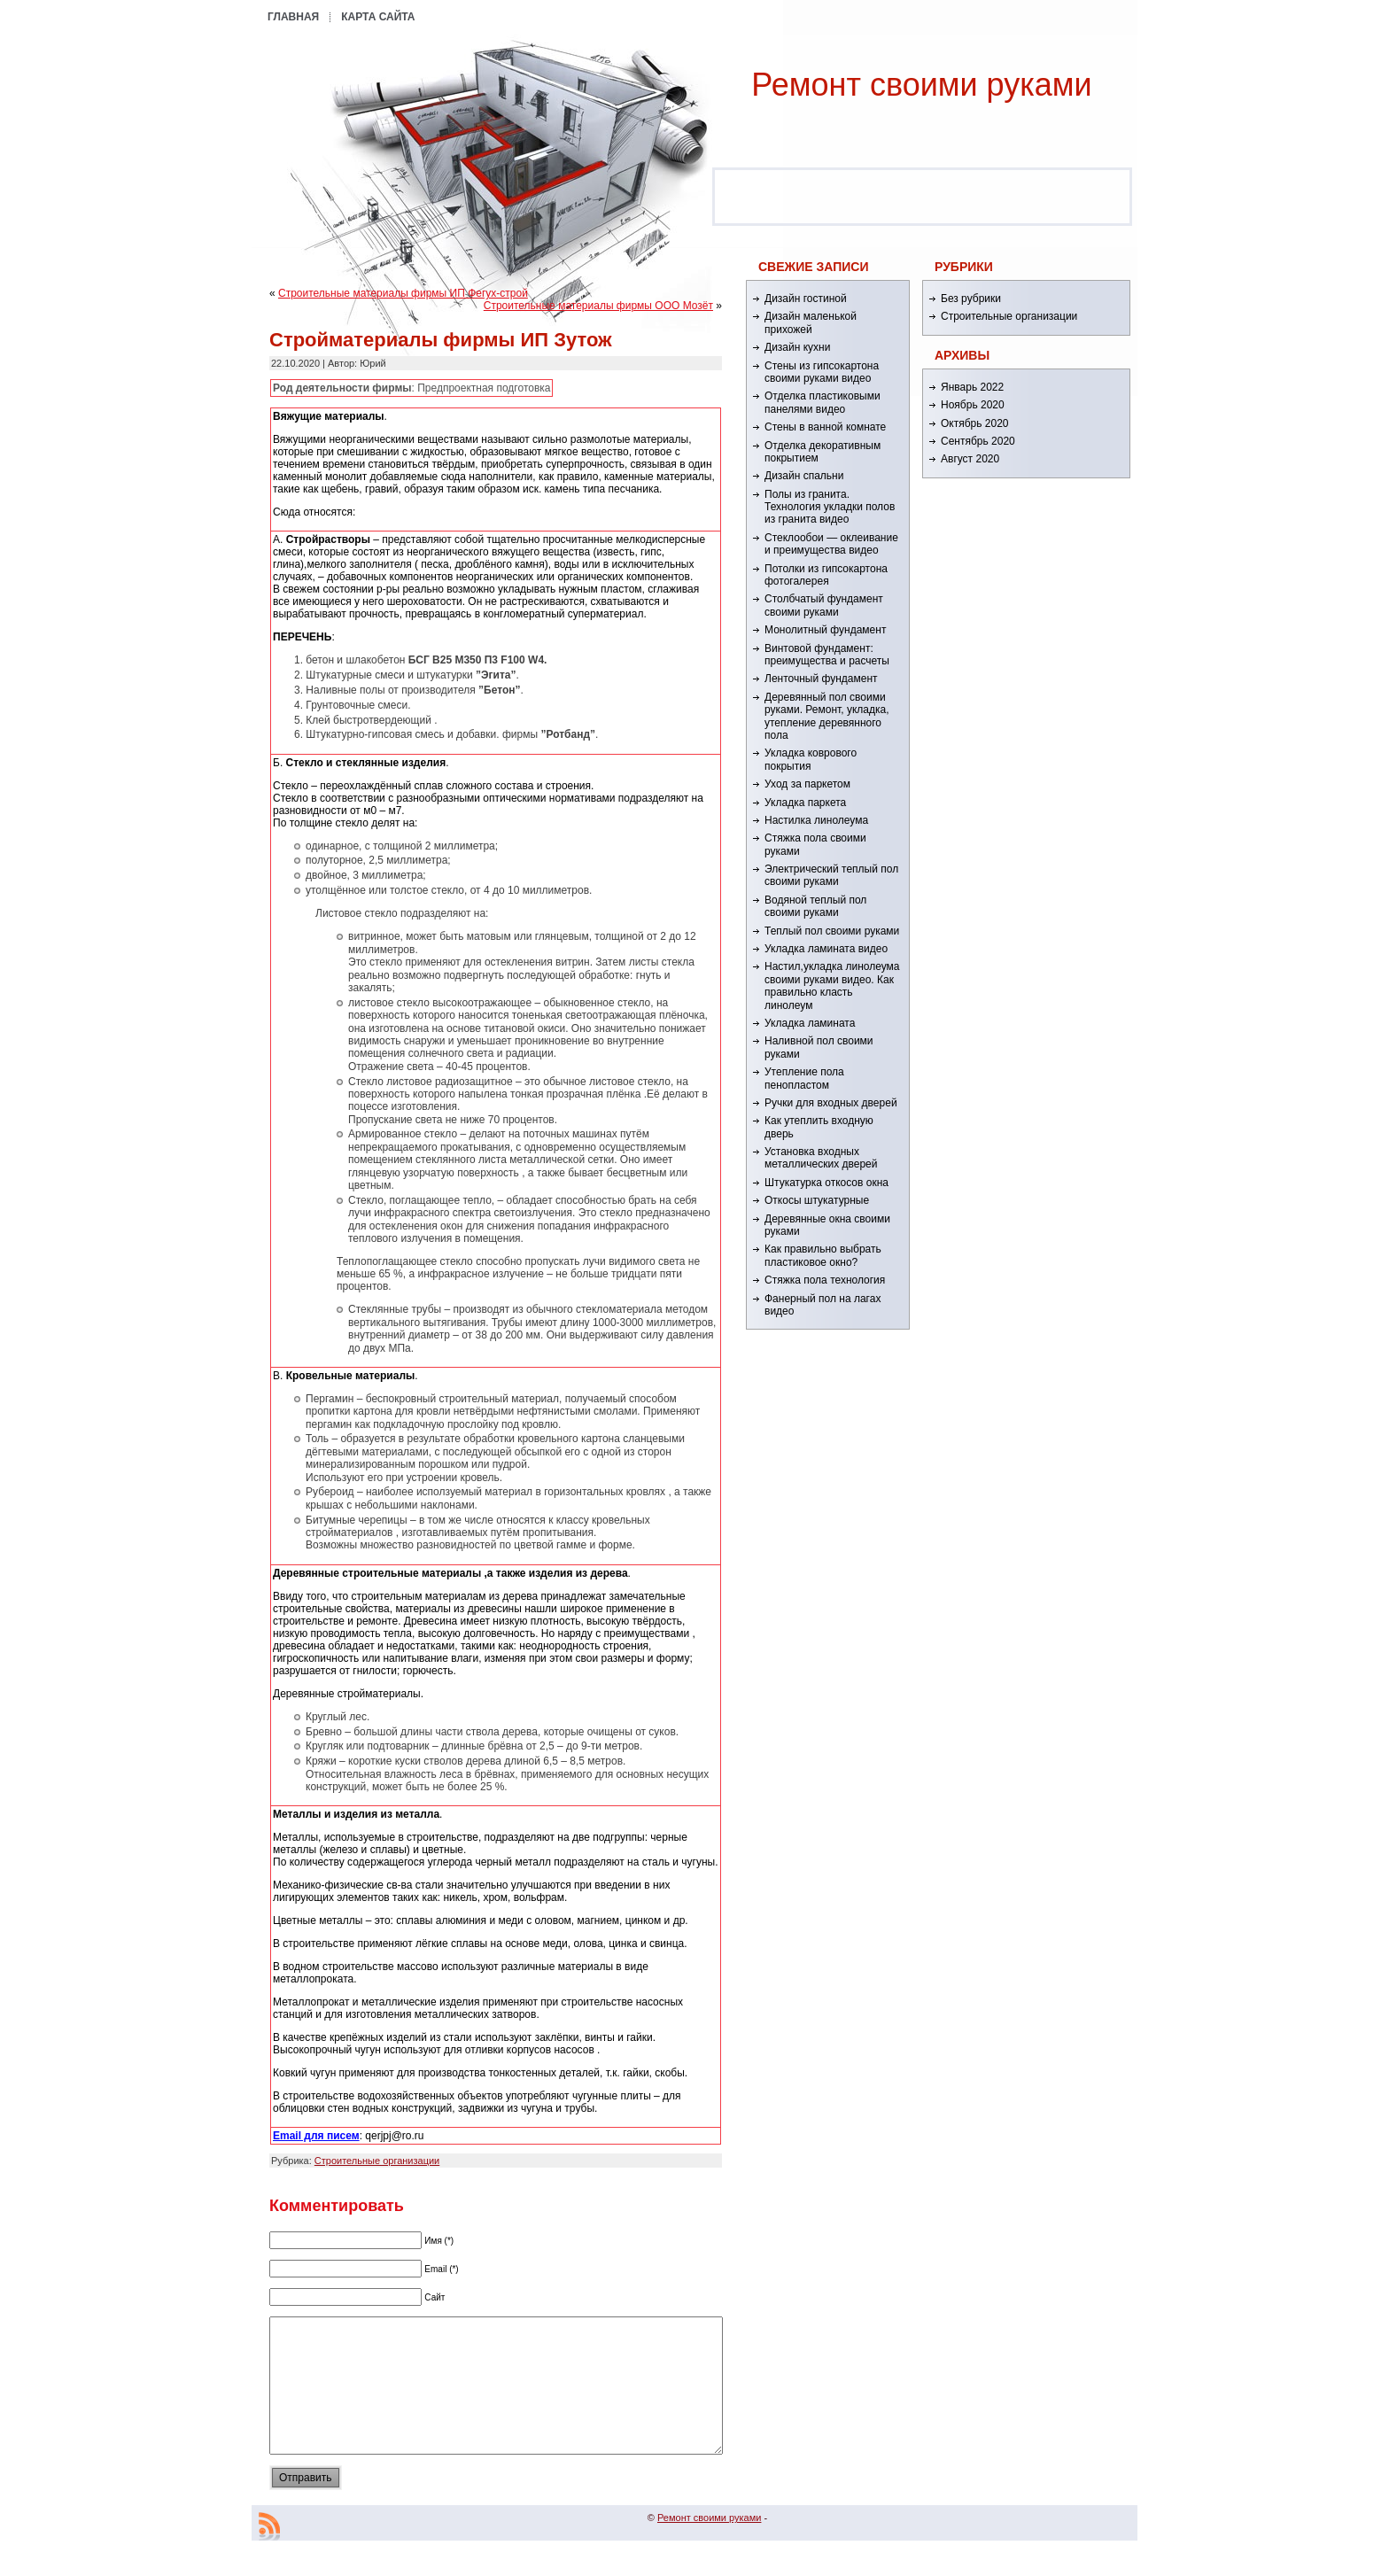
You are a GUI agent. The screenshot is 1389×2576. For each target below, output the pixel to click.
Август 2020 (970, 459)
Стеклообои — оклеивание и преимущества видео (831, 543)
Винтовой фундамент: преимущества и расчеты (826, 654)
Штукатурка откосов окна (826, 1182)
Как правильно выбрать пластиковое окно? (822, 1255)
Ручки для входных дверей (830, 1103)
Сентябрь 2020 (978, 441)
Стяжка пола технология (824, 1280)
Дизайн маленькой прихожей (810, 322)
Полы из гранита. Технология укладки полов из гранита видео (829, 507)
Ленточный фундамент (821, 678)
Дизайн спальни (803, 475)
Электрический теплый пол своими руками (831, 875)
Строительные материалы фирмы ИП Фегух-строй (403, 293)
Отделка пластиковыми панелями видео (822, 402)
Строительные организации (376, 2160)
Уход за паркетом (807, 784)
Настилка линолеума (816, 820)
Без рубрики (971, 298)
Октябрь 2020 (975, 423)
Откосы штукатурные (816, 1200)
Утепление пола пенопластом (804, 1078)
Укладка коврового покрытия (810, 759)
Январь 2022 (972, 387)
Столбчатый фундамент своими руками (823, 605)
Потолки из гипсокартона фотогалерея (826, 575)
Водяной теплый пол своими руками (815, 906)
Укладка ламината (809, 1023)
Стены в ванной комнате (825, 427)
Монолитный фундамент (825, 630)
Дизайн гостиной (805, 298)
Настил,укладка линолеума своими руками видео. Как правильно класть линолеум (832, 985)
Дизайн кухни (797, 347)
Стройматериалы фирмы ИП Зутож (440, 340)
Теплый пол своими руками (831, 931)
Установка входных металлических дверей (820, 1157)
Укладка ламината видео (826, 949)
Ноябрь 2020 (973, 405)
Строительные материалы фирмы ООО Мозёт (598, 305)
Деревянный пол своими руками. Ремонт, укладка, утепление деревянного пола (826, 716)
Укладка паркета (805, 802)
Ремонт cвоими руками (921, 84)
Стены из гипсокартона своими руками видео (821, 372)
